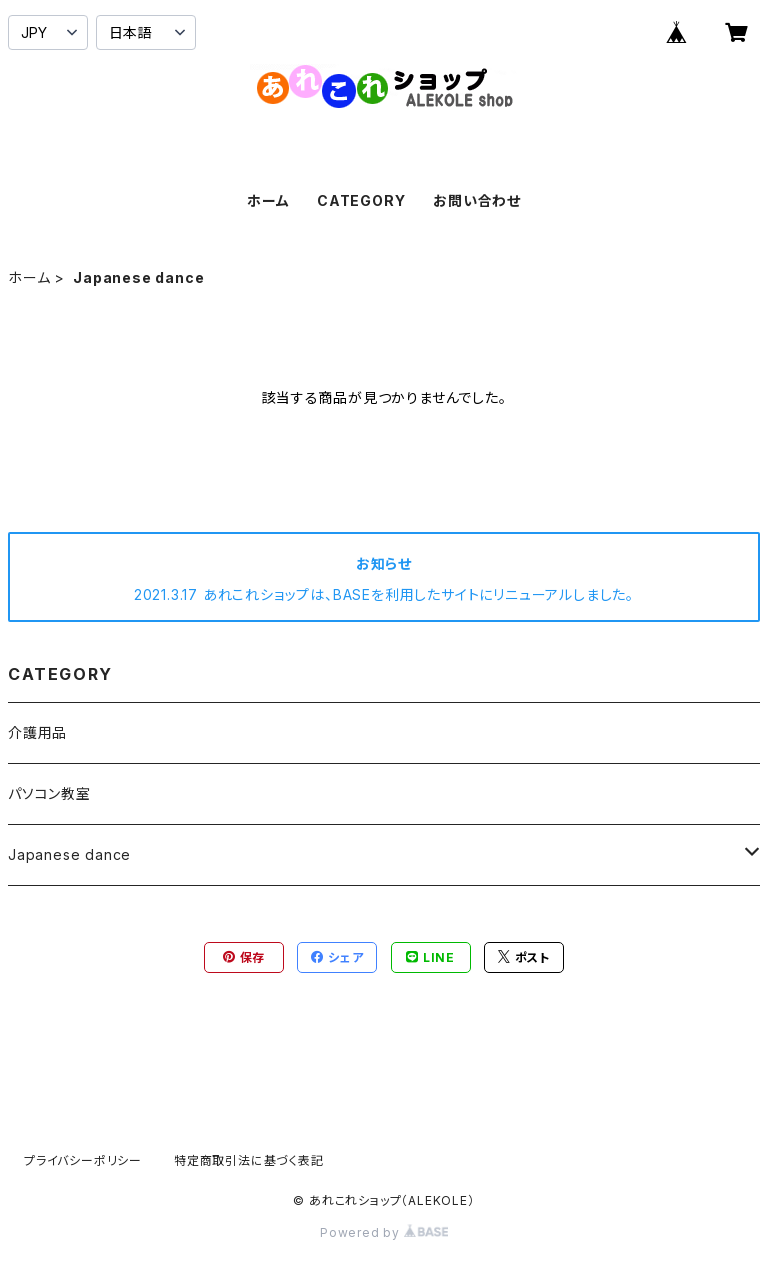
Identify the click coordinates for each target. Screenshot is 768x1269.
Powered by (384, 1232)
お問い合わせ (477, 200)
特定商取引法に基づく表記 (249, 1160)
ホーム (268, 200)
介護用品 (37, 732)
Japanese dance (69, 854)
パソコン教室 (49, 793)
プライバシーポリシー (83, 1160)
